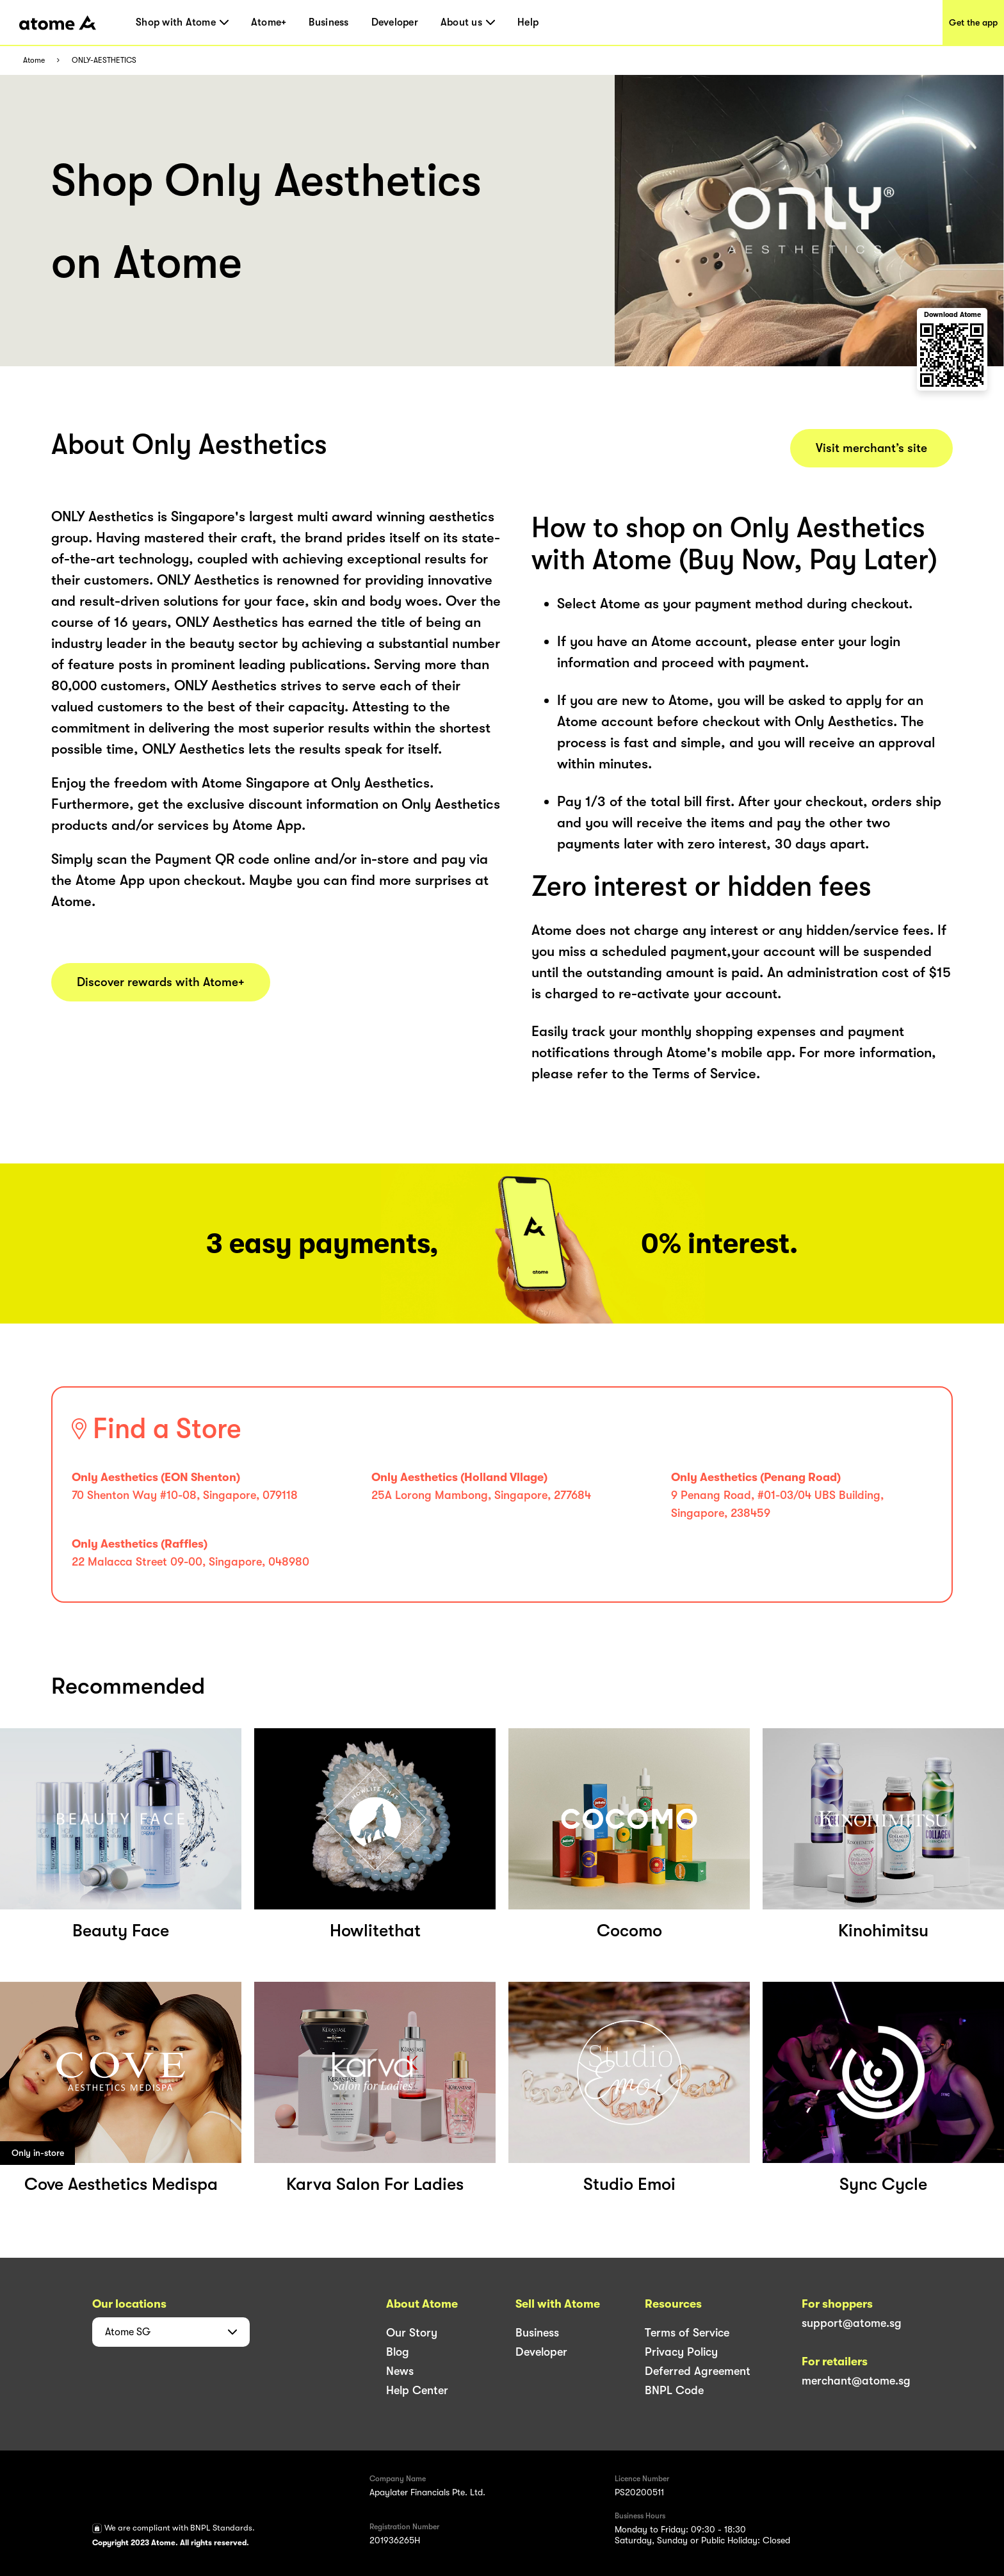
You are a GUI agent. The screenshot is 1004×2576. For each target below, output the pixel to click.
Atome (34, 60)
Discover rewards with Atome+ (161, 982)
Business (328, 22)
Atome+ (269, 22)
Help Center (417, 2390)
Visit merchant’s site (871, 448)
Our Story (411, 2332)
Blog (397, 2351)
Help (527, 22)
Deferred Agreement (697, 2371)
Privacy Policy (681, 2351)
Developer (394, 22)
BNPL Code (674, 2390)
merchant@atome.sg (856, 2380)
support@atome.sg (852, 2323)
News (400, 2371)
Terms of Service (687, 2332)
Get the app (973, 22)
